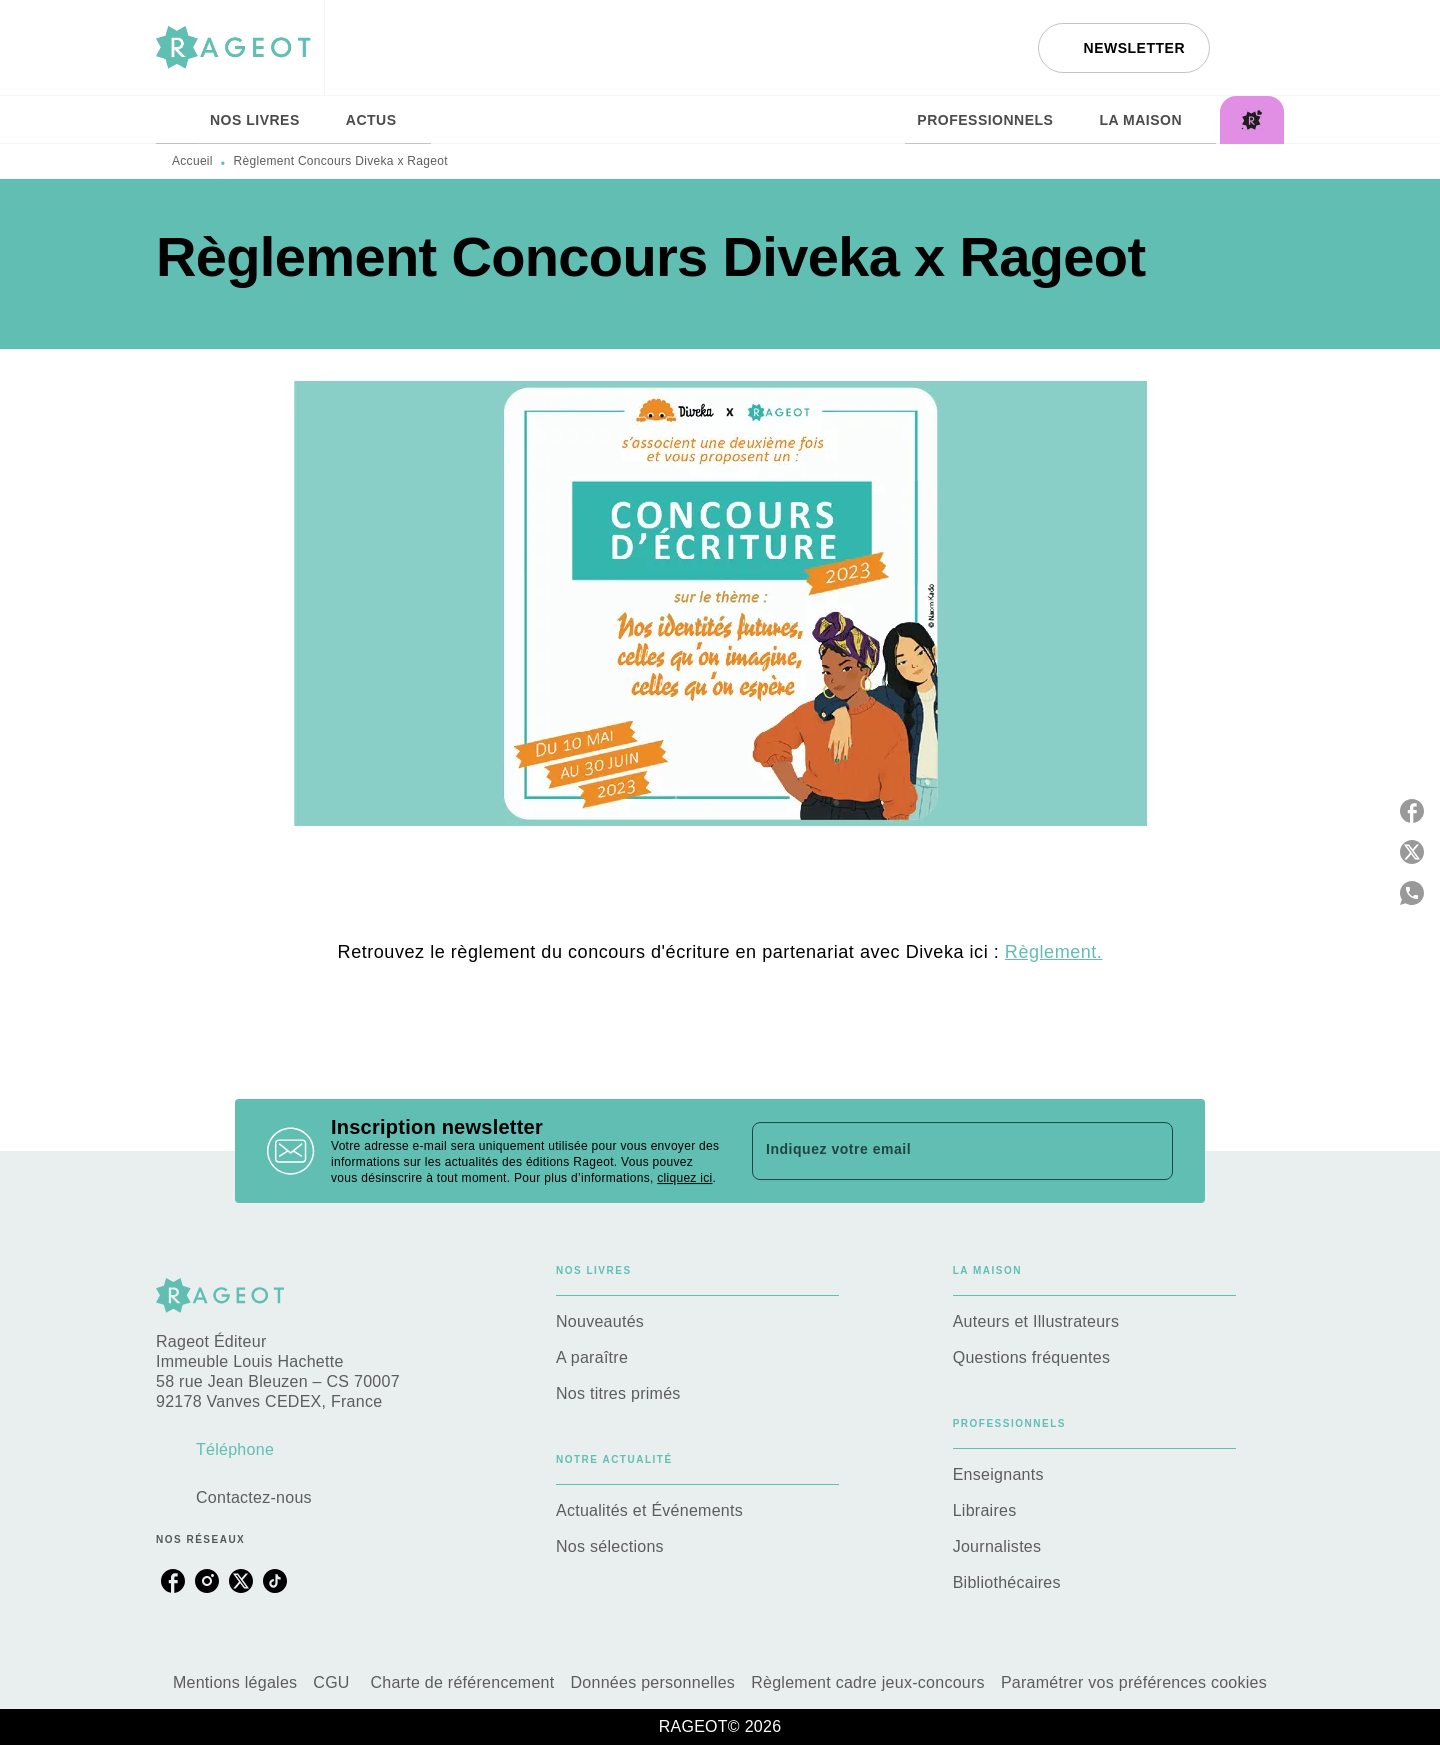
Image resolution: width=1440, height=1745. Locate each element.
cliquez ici (684, 1178)
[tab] (177, 120)
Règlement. (1054, 952)
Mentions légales (235, 1682)
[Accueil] (240, 47)
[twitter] (241, 1581)
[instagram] (207, 1581)
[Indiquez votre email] (937, 1151)
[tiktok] (275, 1581)
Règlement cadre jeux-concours (868, 1682)
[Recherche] (1259, 48)
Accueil (192, 161)
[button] (1124, 48)
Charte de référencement (462, 1682)
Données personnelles (653, 1682)
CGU (333, 1682)
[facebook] (173, 1581)
